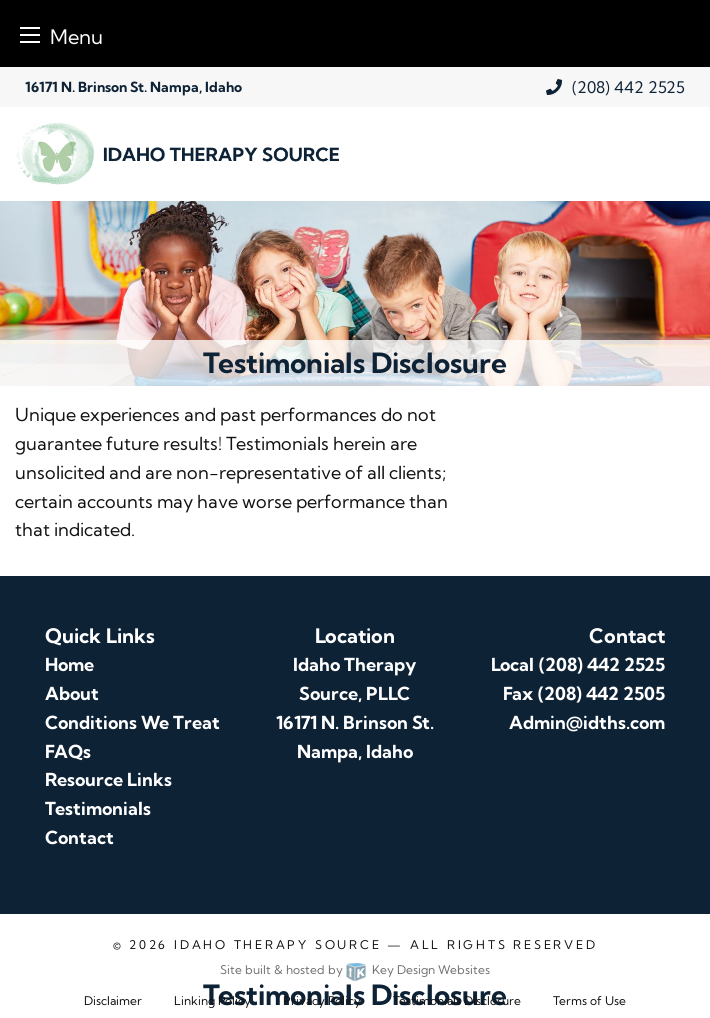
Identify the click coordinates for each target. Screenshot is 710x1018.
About (72, 693)
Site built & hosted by (355, 969)
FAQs (68, 751)
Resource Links (108, 779)
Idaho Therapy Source (277, 944)
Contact (79, 837)
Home (69, 664)
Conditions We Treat (132, 722)
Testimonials (98, 808)
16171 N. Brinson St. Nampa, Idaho (133, 87)
